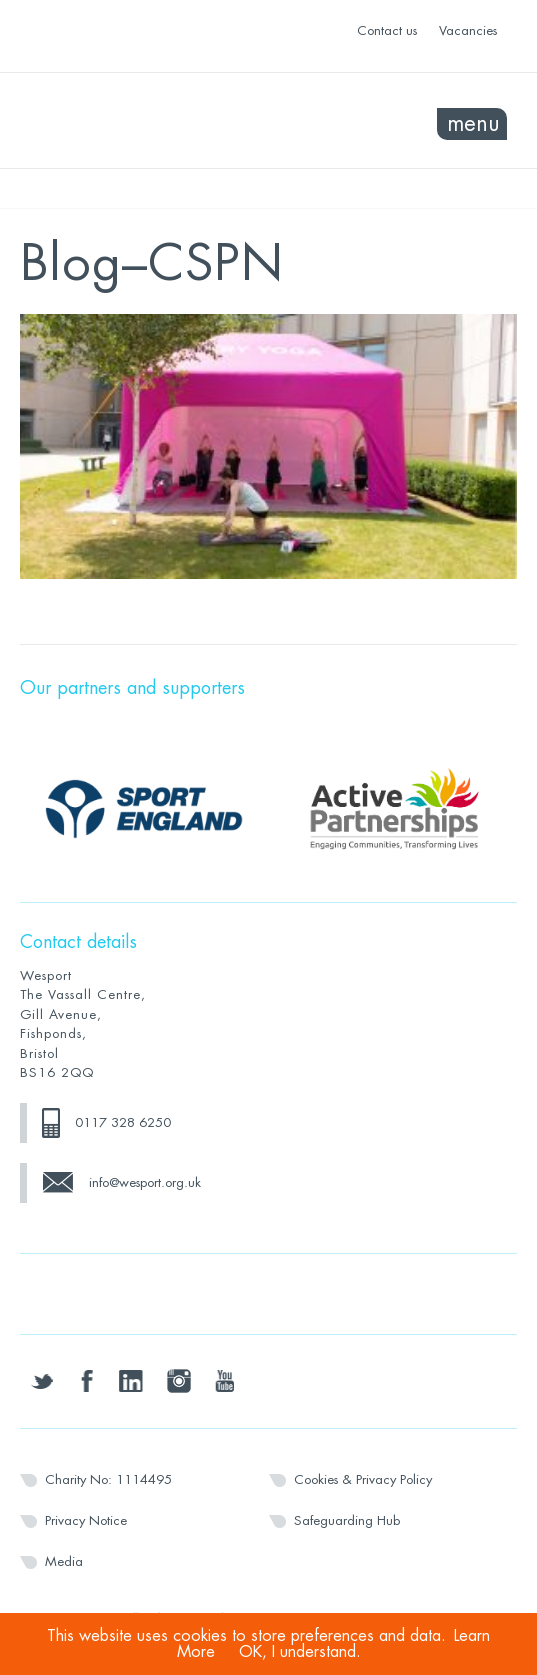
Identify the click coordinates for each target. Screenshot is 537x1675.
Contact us (387, 30)
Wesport (144, 121)
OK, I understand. (300, 1652)
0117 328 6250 (123, 1122)
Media (64, 1561)
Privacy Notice (86, 1520)
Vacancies (468, 30)
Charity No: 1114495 (108, 1479)
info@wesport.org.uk (145, 1182)
